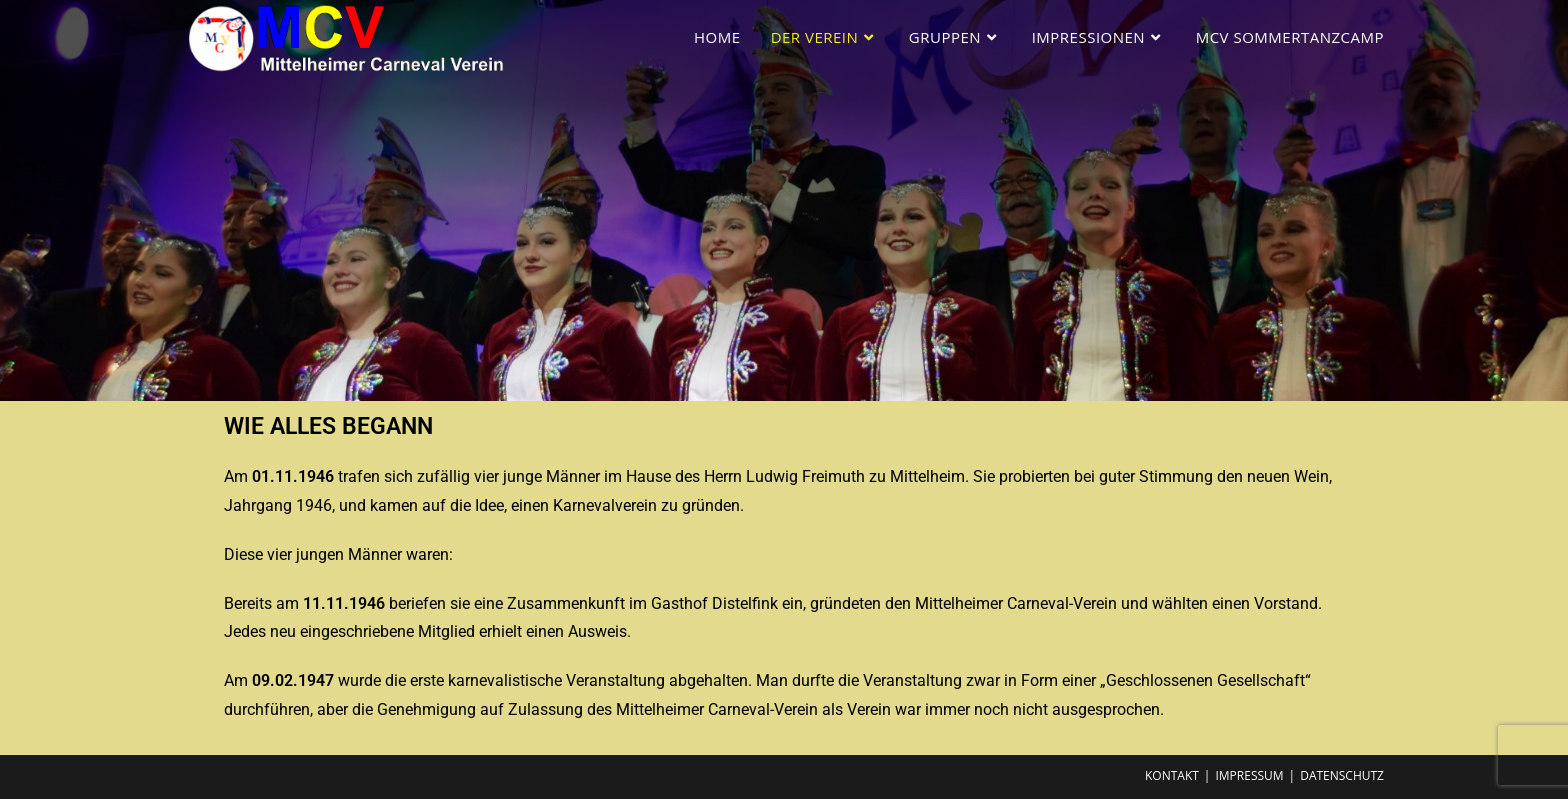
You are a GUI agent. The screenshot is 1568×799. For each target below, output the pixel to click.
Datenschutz (1342, 775)
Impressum (1249, 775)
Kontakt (1172, 775)
